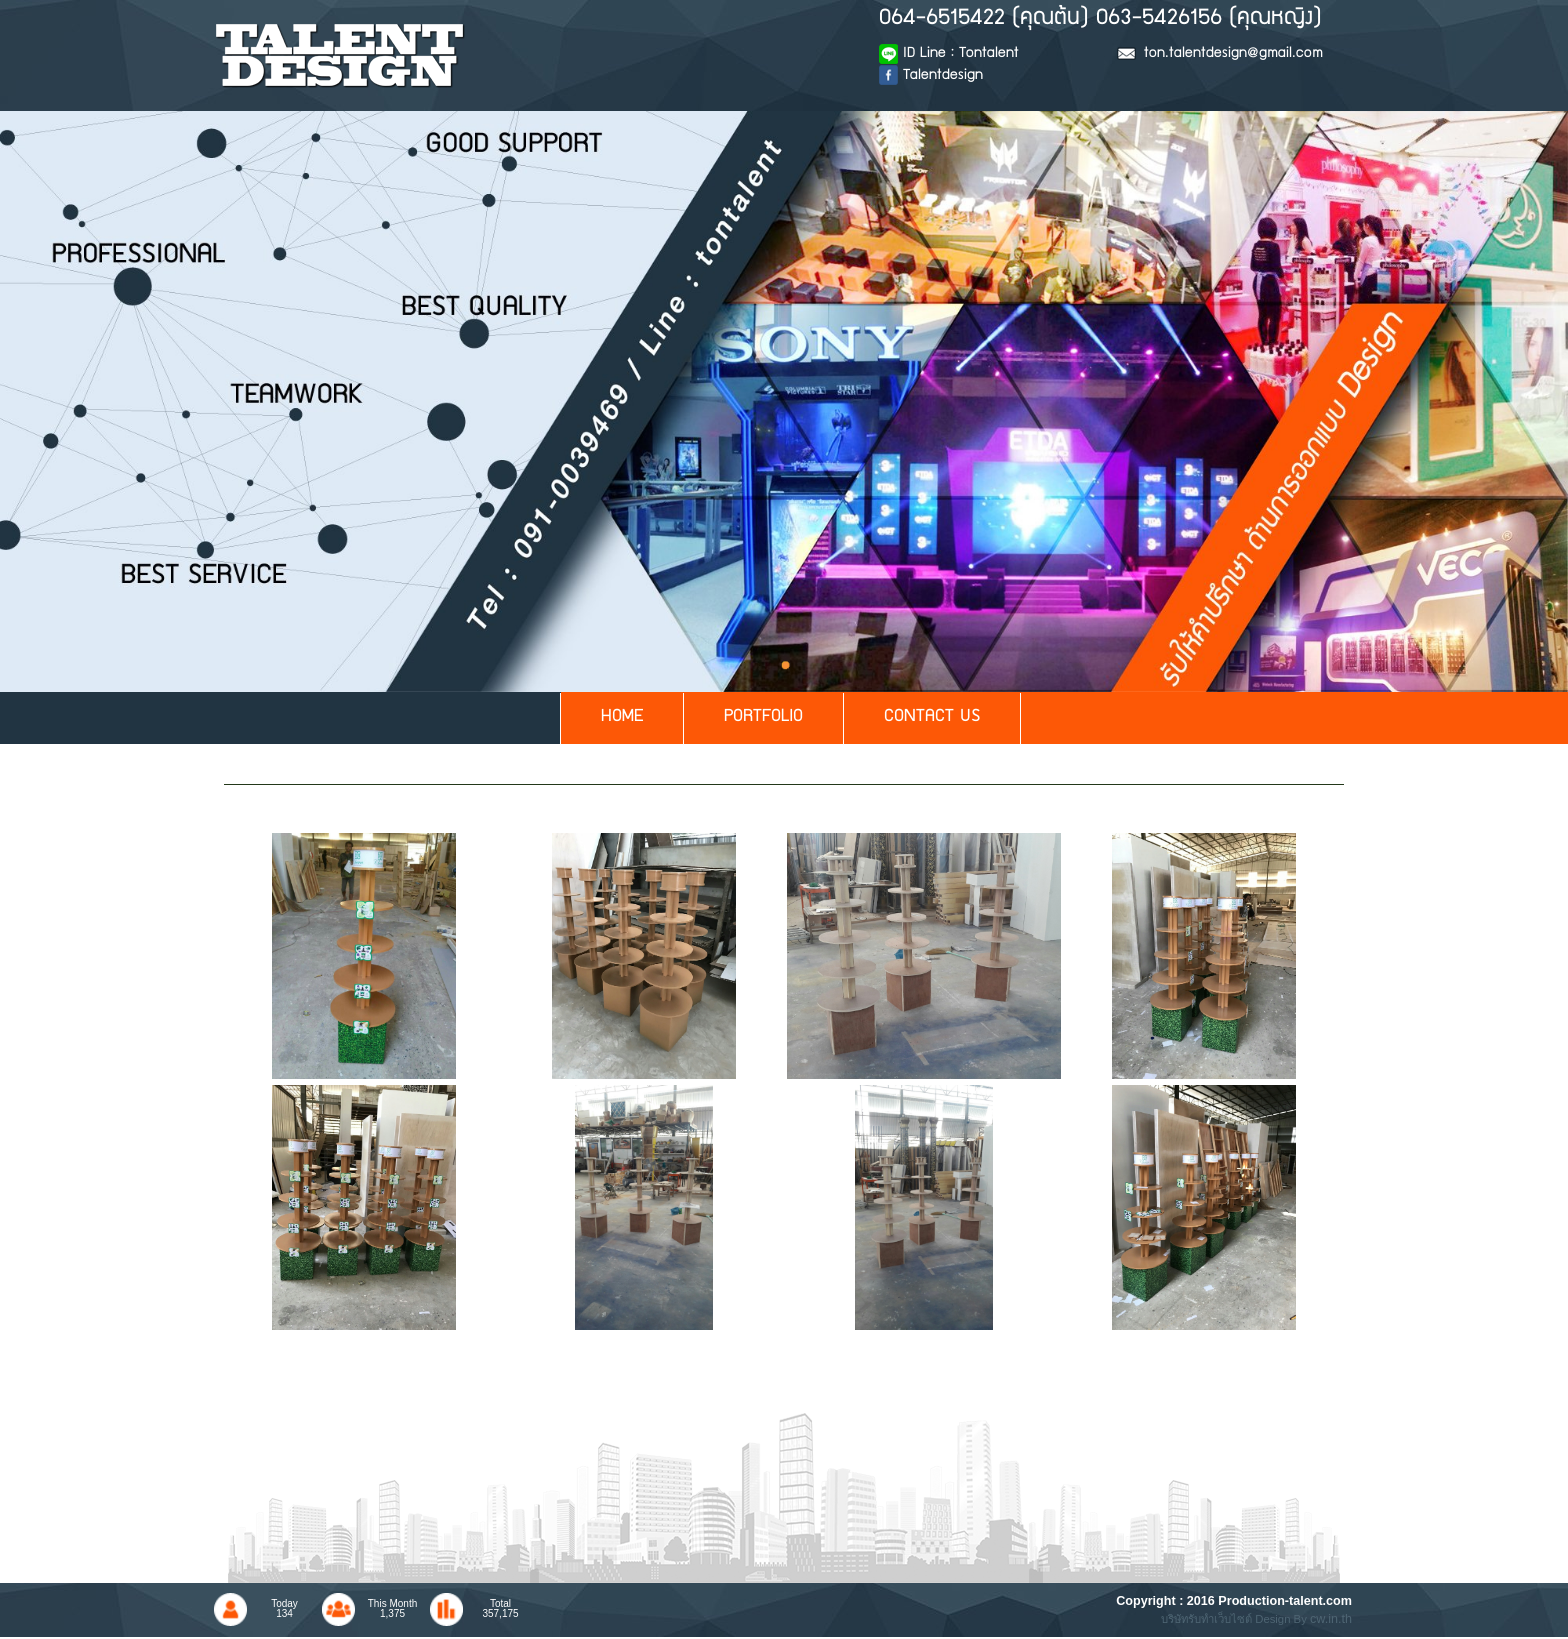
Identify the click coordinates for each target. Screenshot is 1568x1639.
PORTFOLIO (763, 717)
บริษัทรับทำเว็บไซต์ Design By (1235, 1619)
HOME (622, 717)
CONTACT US (932, 717)
